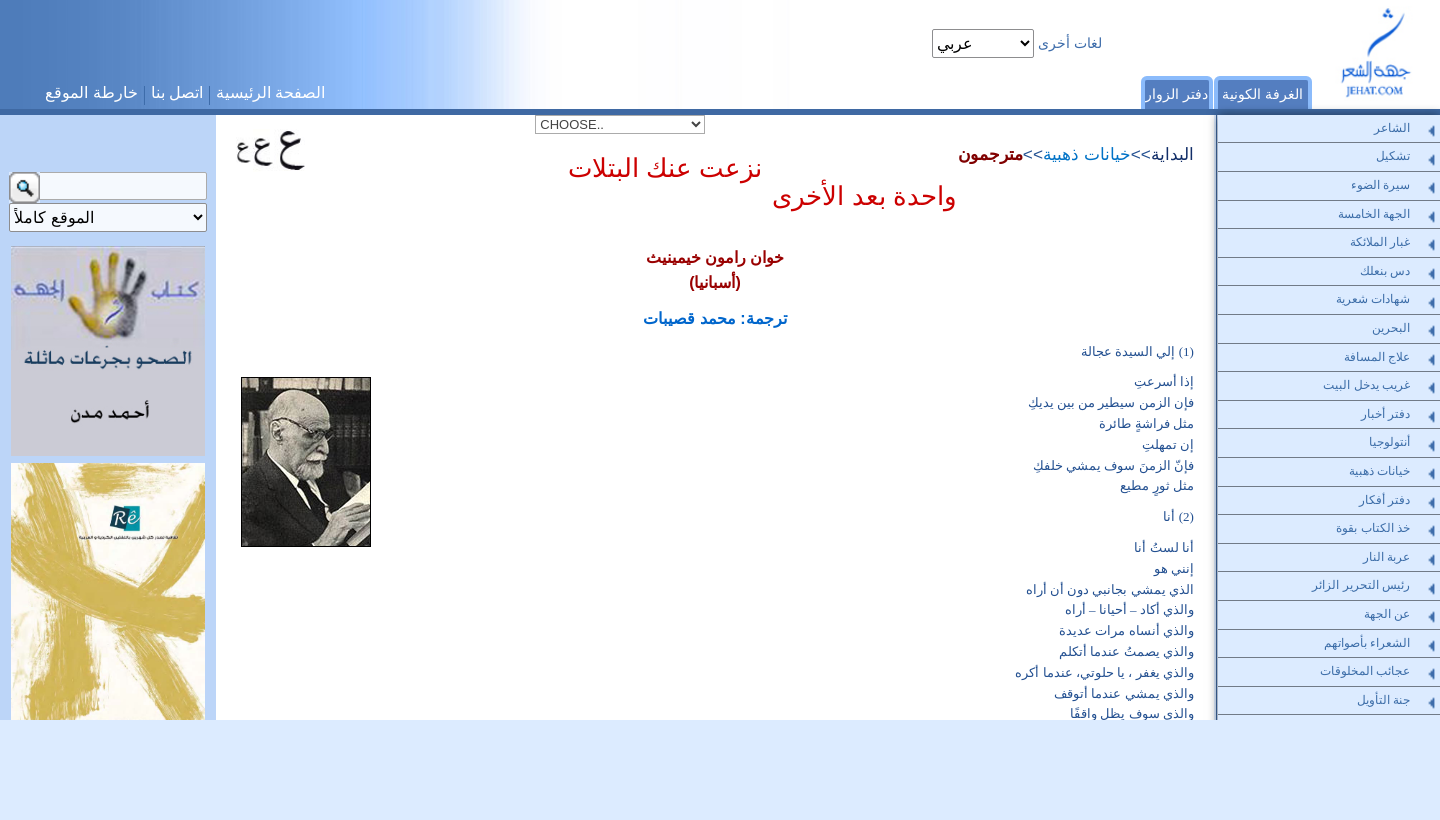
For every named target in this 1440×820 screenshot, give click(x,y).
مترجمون (990, 154)
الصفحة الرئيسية (270, 92)
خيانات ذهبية (1087, 154)
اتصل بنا (177, 92)
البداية (1172, 154)
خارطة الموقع (91, 92)
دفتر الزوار (1176, 94)
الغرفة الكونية (1262, 94)
